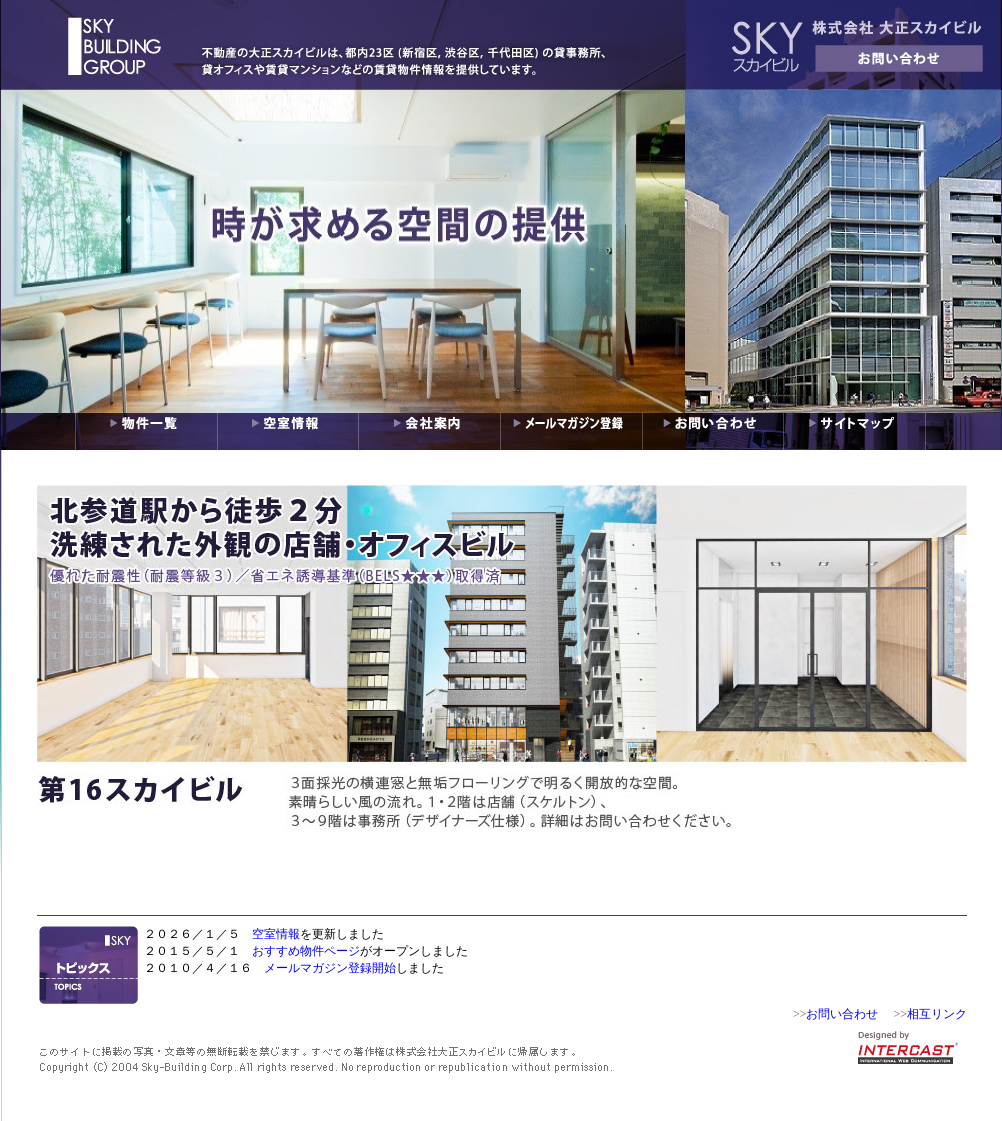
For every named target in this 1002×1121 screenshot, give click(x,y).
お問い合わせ (842, 1014)
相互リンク (937, 1014)
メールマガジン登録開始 (330, 968)
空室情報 (276, 934)
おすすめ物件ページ (306, 951)
